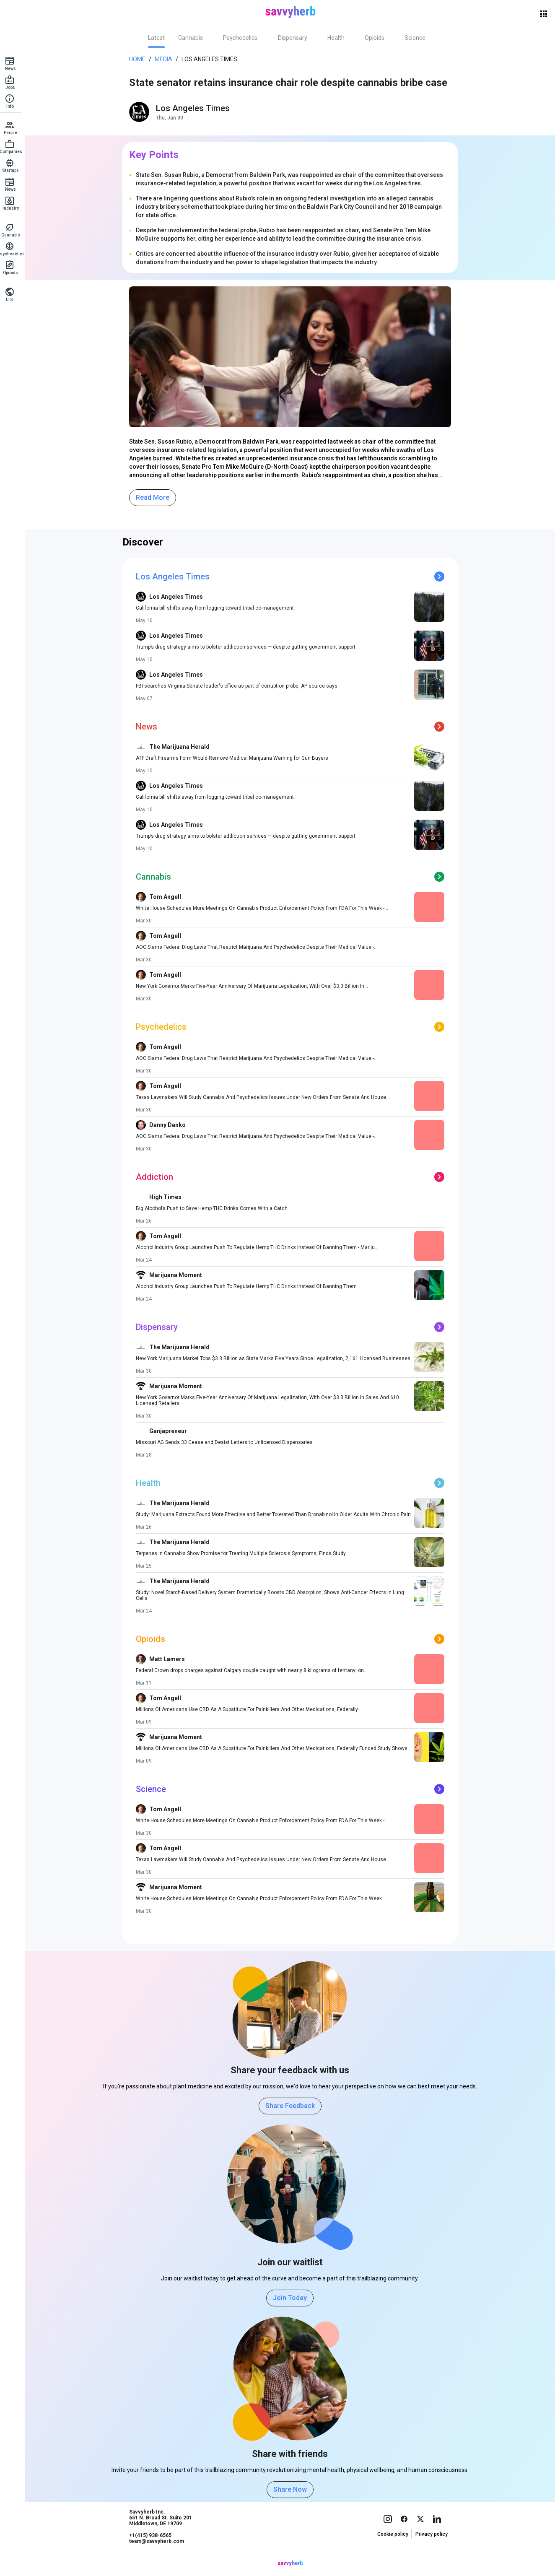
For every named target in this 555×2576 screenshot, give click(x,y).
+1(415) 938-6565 (153, 2551)
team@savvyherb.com (159, 2557)
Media (166, 59)
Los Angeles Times (212, 59)
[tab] (159, 38)
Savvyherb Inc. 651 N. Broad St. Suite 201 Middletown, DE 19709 (163, 2533)
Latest (158, 37)
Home (140, 59)
